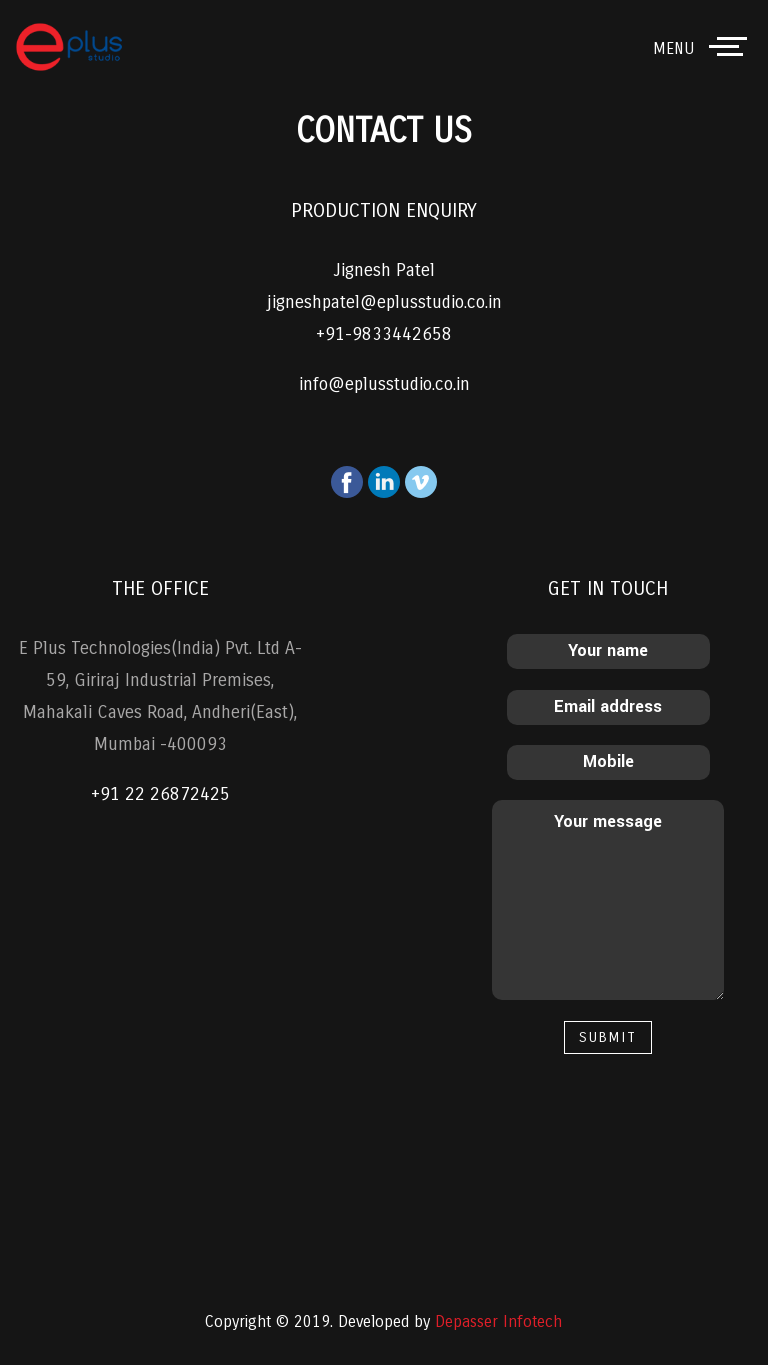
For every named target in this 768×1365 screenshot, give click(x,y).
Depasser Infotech (498, 1321)
